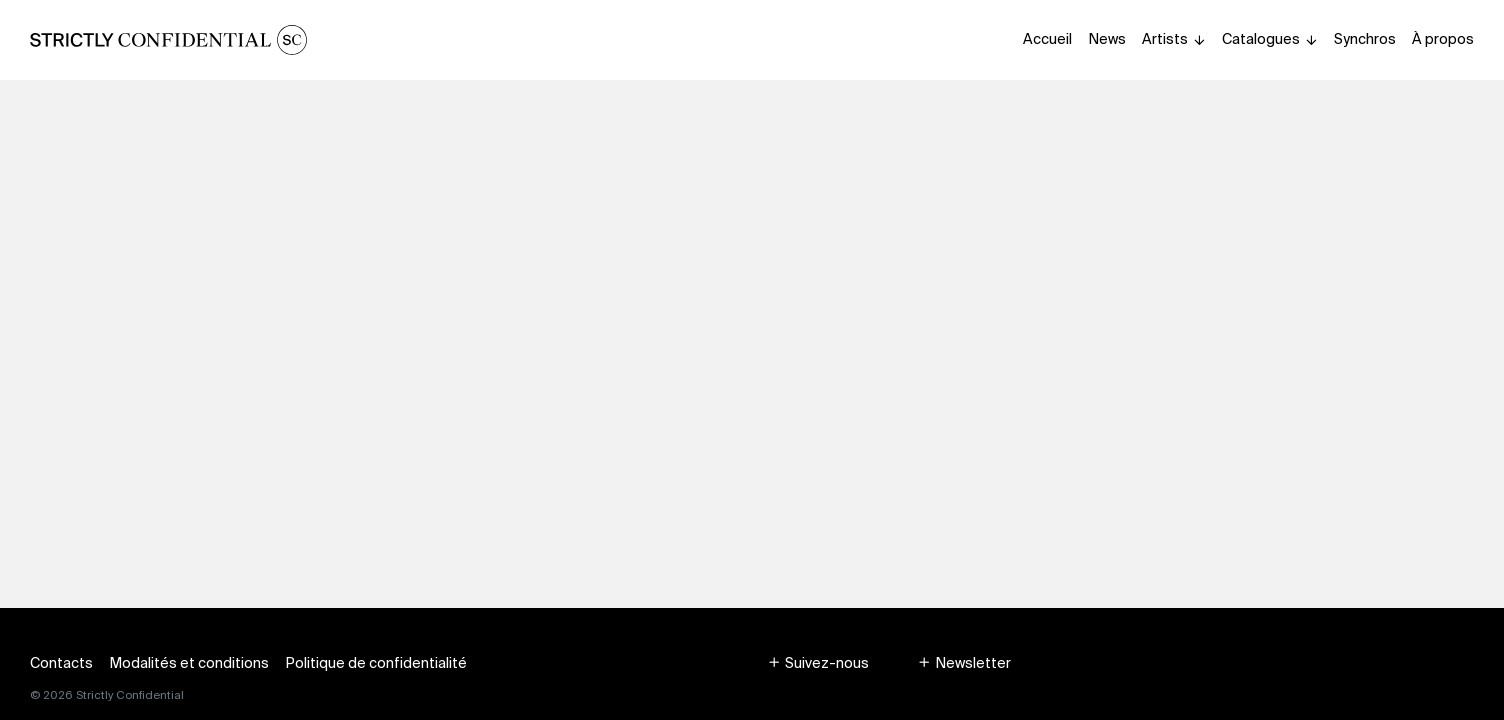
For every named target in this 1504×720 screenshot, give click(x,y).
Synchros (1365, 39)
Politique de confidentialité (376, 663)
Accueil (1047, 39)
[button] (818, 663)
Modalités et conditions (189, 663)
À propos (1443, 39)
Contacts (61, 663)
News (1107, 39)
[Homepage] (168, 40)
